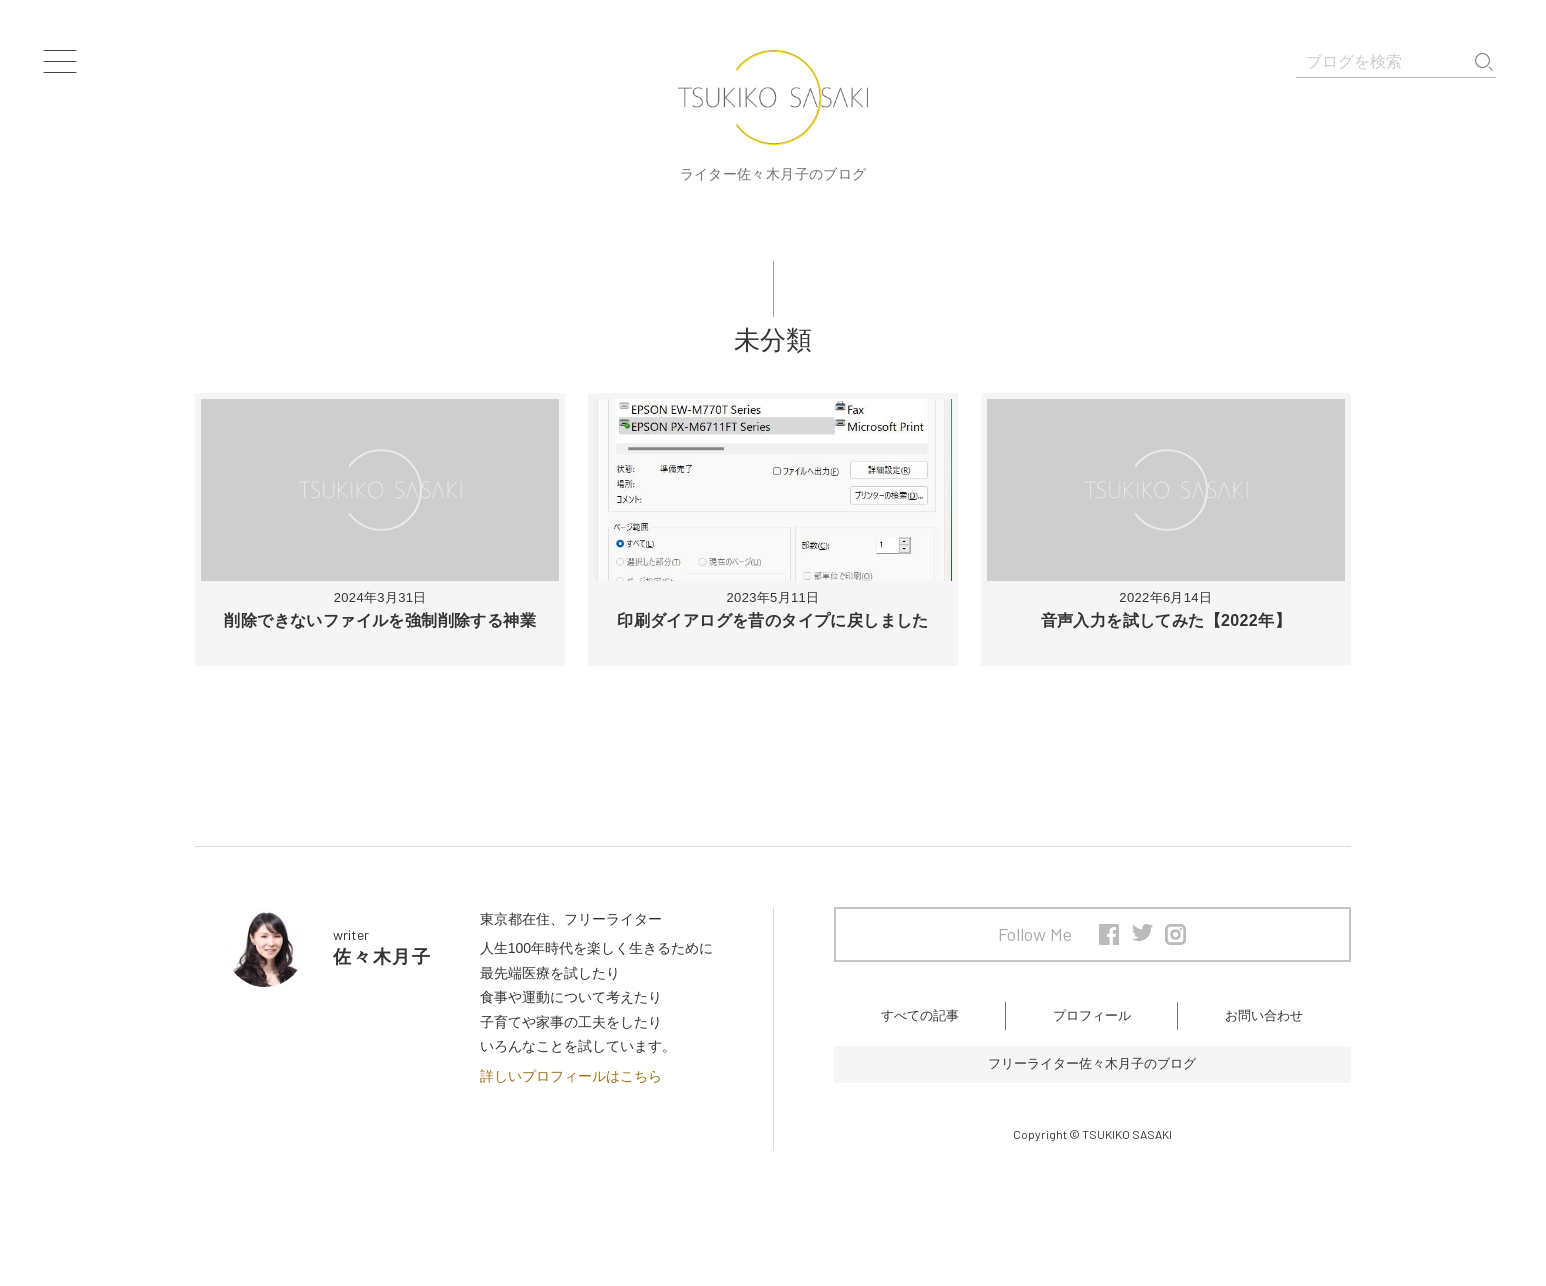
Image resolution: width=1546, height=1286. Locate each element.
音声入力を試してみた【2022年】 (1166, 620)
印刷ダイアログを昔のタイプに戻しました (773, 620)
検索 (1484, 62)
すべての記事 (920, 1021)
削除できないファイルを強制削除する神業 (380, 620)
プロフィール (1092, 1021)
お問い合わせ (1264, 1021)
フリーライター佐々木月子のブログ (1092, 1075)
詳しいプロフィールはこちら (571, 1076)
